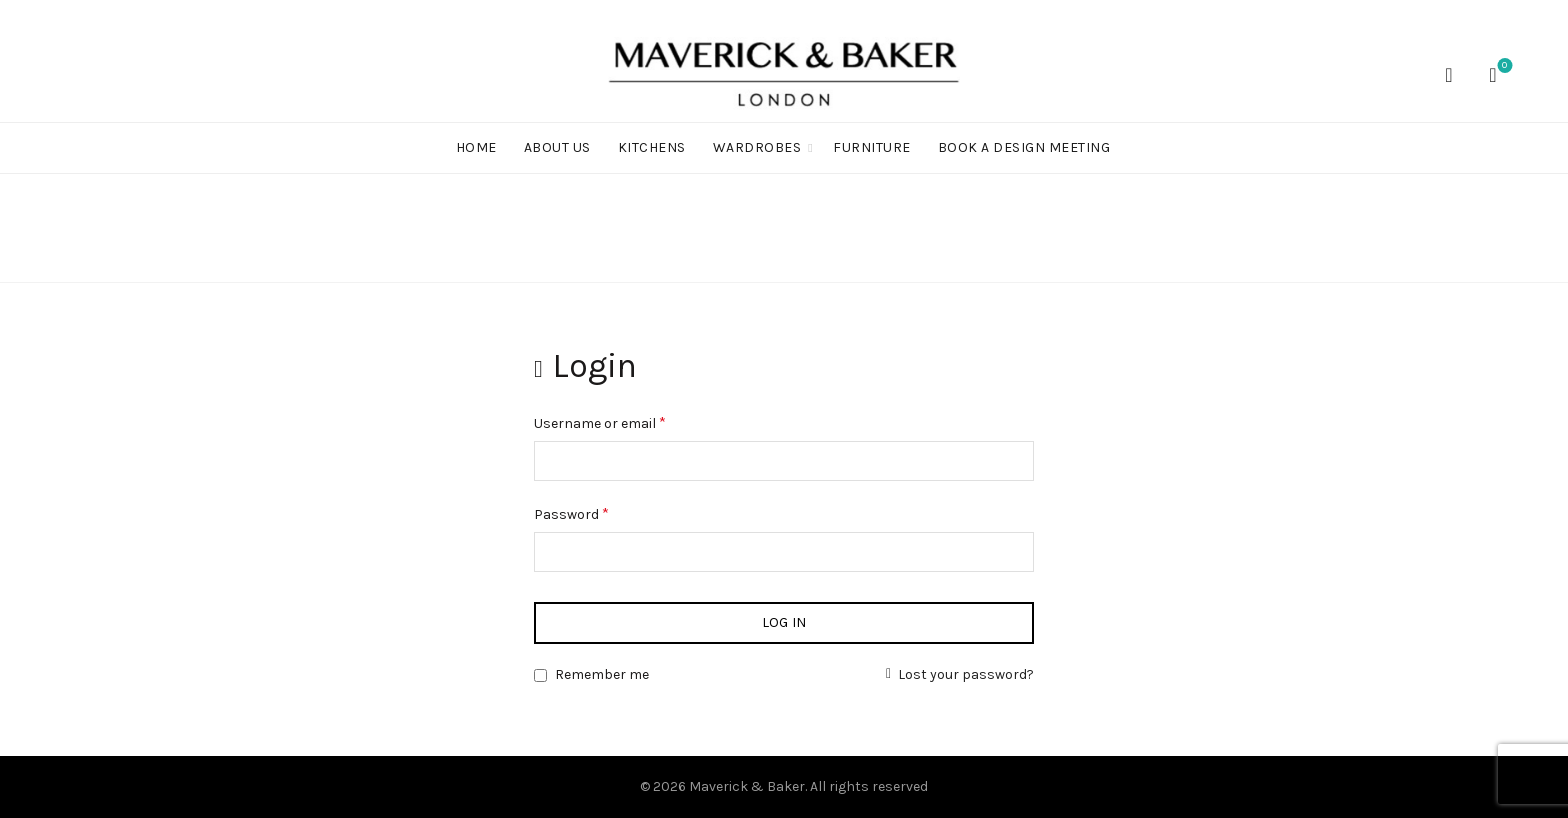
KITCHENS (652, 147)
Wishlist (1502, 66)
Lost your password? (966, 674)
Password (599, 512)
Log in (784, 622)
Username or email (627, 421)
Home (476, 147)
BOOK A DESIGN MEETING (1024, 147)
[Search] (1449, 75)
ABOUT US (557, 147)
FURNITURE (872, 147)
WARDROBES (757, 147)
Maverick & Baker (747, 786)
